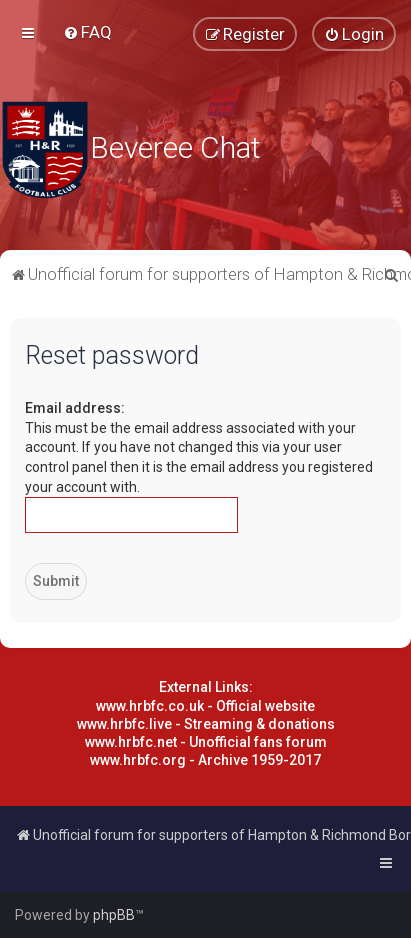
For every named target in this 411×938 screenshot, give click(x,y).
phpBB (114, 915)
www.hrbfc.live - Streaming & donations (206, 724)
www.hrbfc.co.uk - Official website (205, 706)
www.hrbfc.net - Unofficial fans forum (206, 742)
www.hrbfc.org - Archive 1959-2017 (205, 760)
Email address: (75, 408)
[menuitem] (87, 32)
